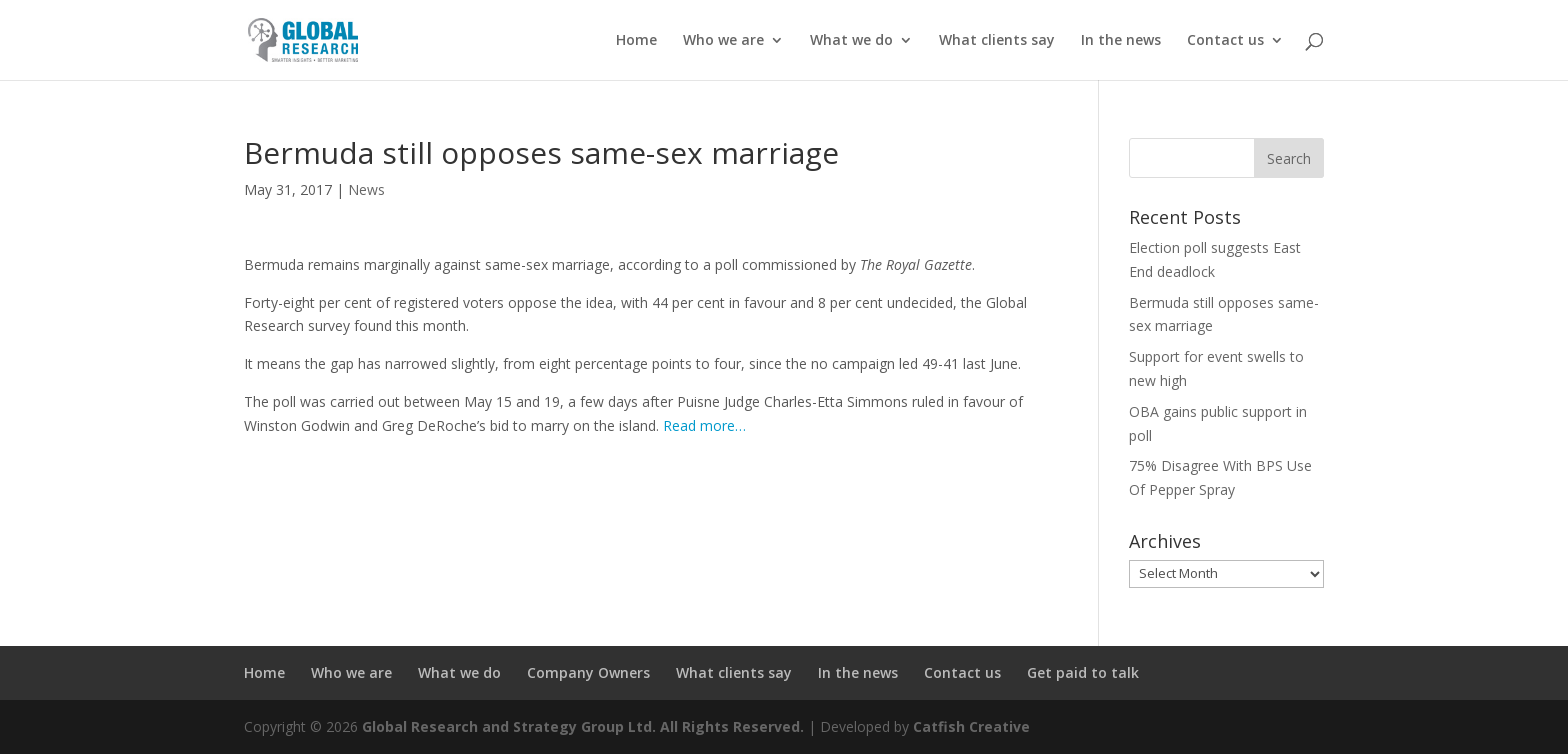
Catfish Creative (971, 726)
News (366, 189)
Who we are (723, 41)
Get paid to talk (1083, 672)
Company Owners (588, 672)
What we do (851, 41)
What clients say (997, 41)
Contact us (1225, 41)
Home (636, 41)
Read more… (704, 425)
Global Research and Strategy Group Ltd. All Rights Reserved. (583, 726)
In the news (1121, 41)
